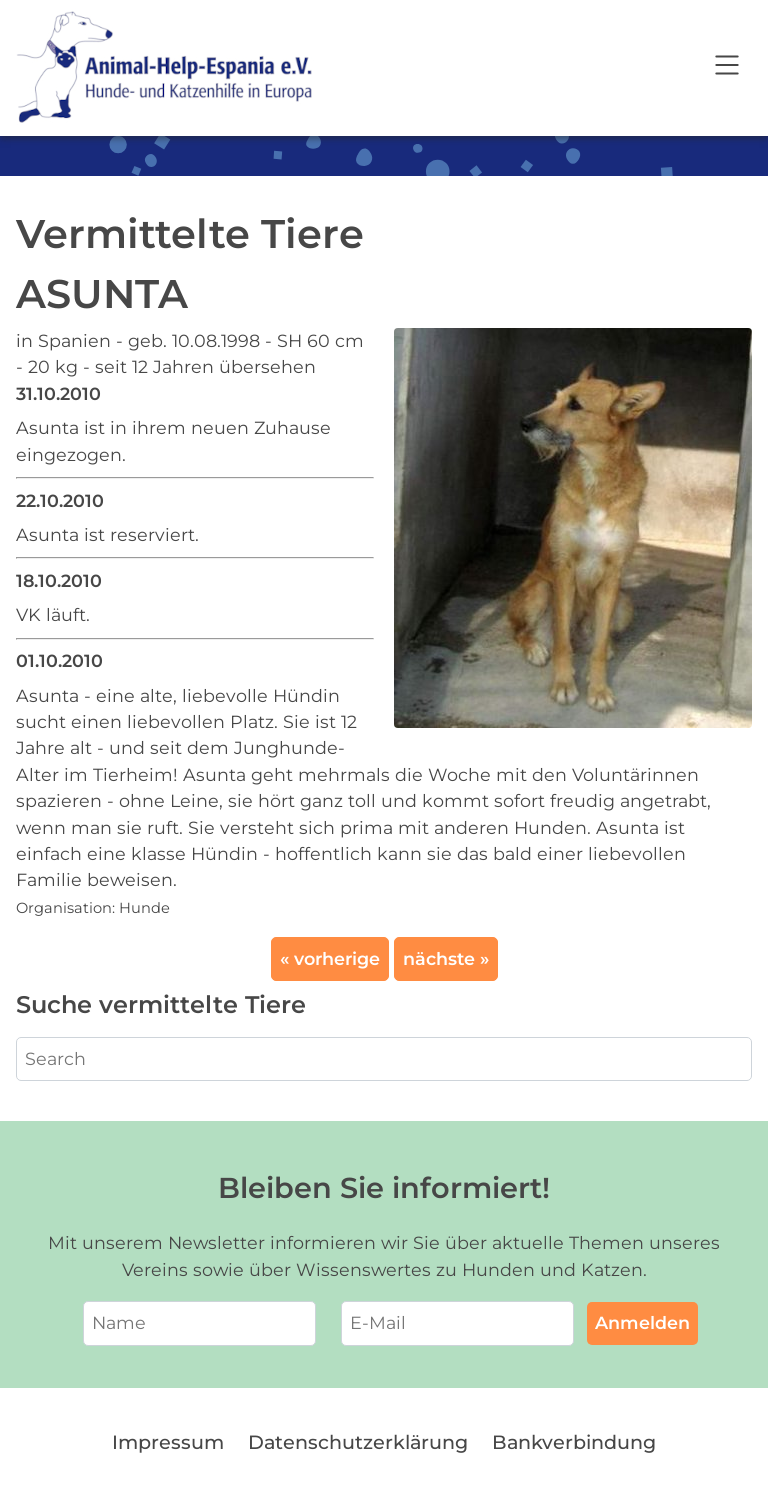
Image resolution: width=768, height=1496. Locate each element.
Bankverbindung (574, 1442)
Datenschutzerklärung (358, 1442)
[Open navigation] (727, 68)
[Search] (384, 1059)
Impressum (168, 1442)
